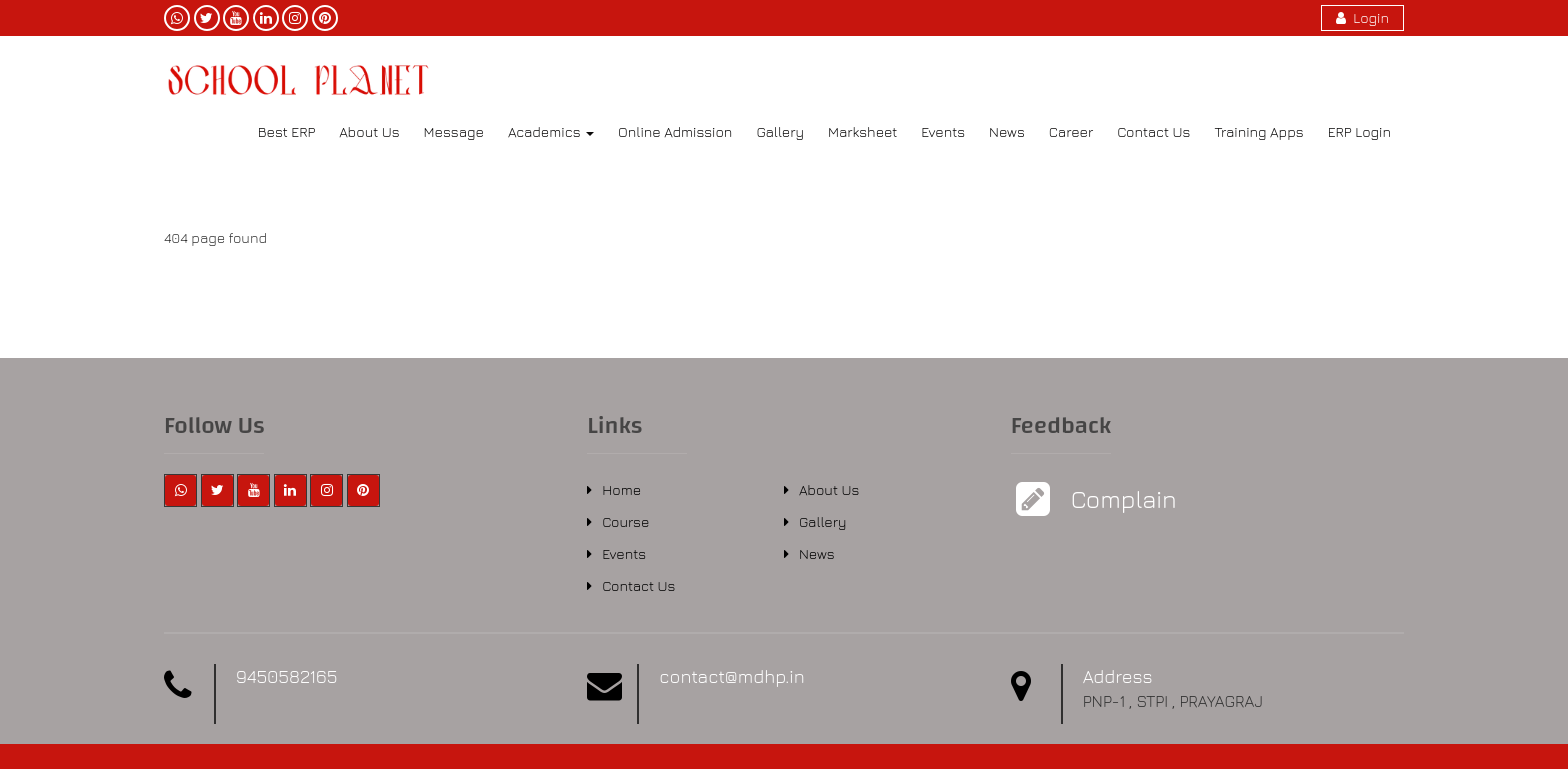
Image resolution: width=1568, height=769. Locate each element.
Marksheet (862, 131)
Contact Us (1153, 131)
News (1007, 131)
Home (621, 489)
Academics (551, 131)
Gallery (780, 131)
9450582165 (286, 676)
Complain (1121, 499)
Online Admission (675, 131)
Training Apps (1258, 131)
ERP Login (1359, 131)
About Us (369, 131)
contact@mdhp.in (731, 676)
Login (1362, 17)
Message (454, 131)
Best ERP (286, 131)
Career (1071, 131)
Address (1118, 676)
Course (625, 521)
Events (943, 131)
